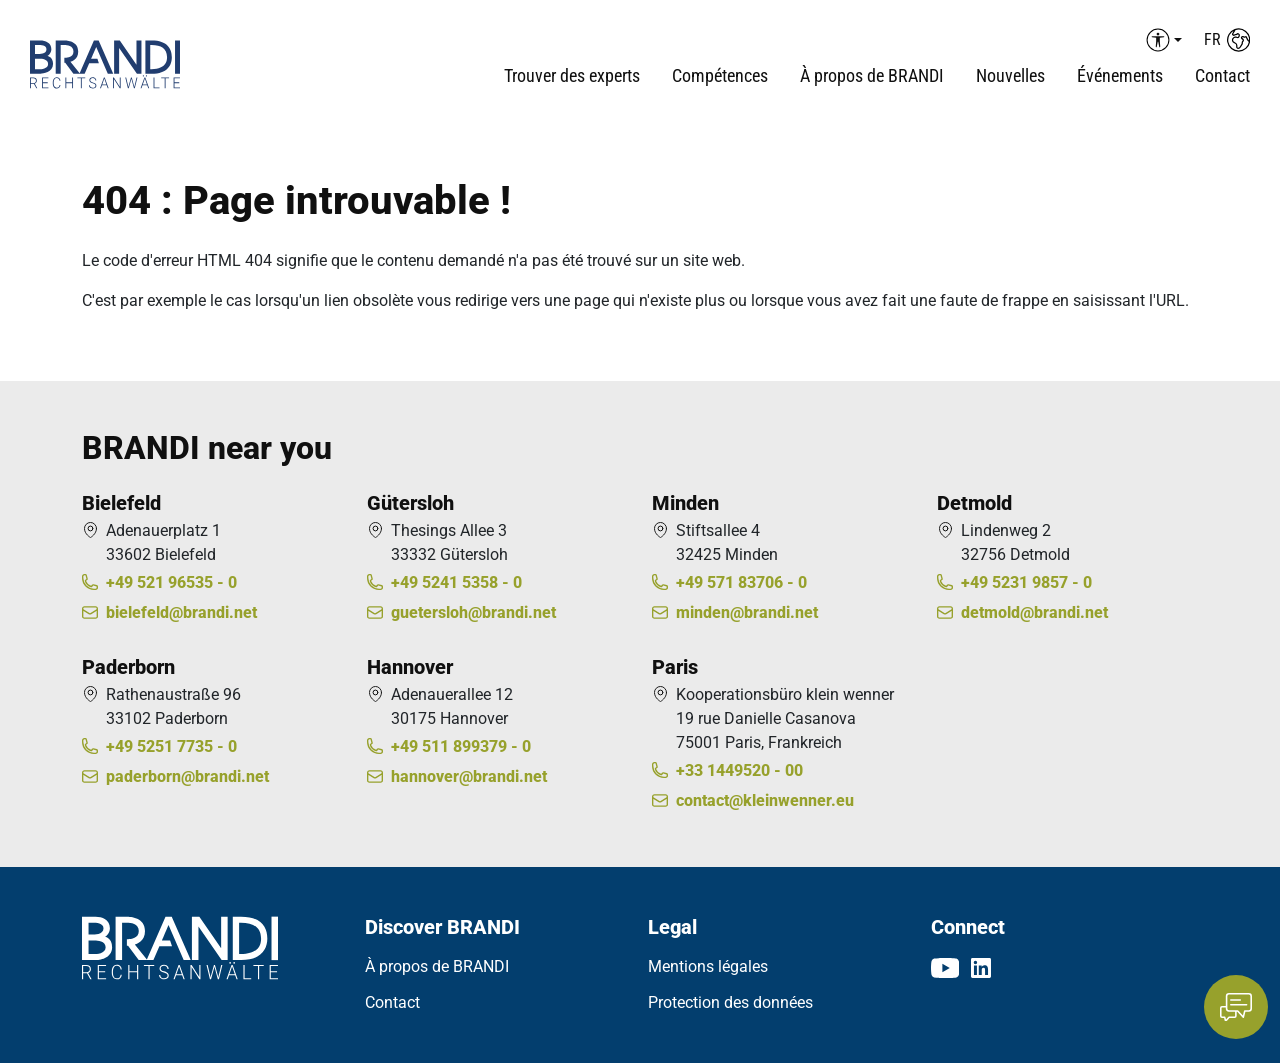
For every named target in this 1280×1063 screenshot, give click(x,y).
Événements (1120, 75)
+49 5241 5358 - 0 (456, 582)
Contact (1222, 75)
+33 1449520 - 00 (739, 770)
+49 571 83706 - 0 (741, 582)
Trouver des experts (572, 75)
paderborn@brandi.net (187, 776)
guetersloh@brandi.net (473, 612)
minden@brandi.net (747, 612)
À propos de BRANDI (437, 966)
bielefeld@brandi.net (181, 612)
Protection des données (730, 1002)
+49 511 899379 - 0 (461, 746)
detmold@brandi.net (1034, 612)
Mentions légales (708, 966)
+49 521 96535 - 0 (171, 582)
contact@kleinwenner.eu (765, 800)
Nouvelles (1010, 75)
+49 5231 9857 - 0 (1026, 582)
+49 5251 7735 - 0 (171, 746)
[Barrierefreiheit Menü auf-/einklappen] (1161, 40)
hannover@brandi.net (469, 776)
